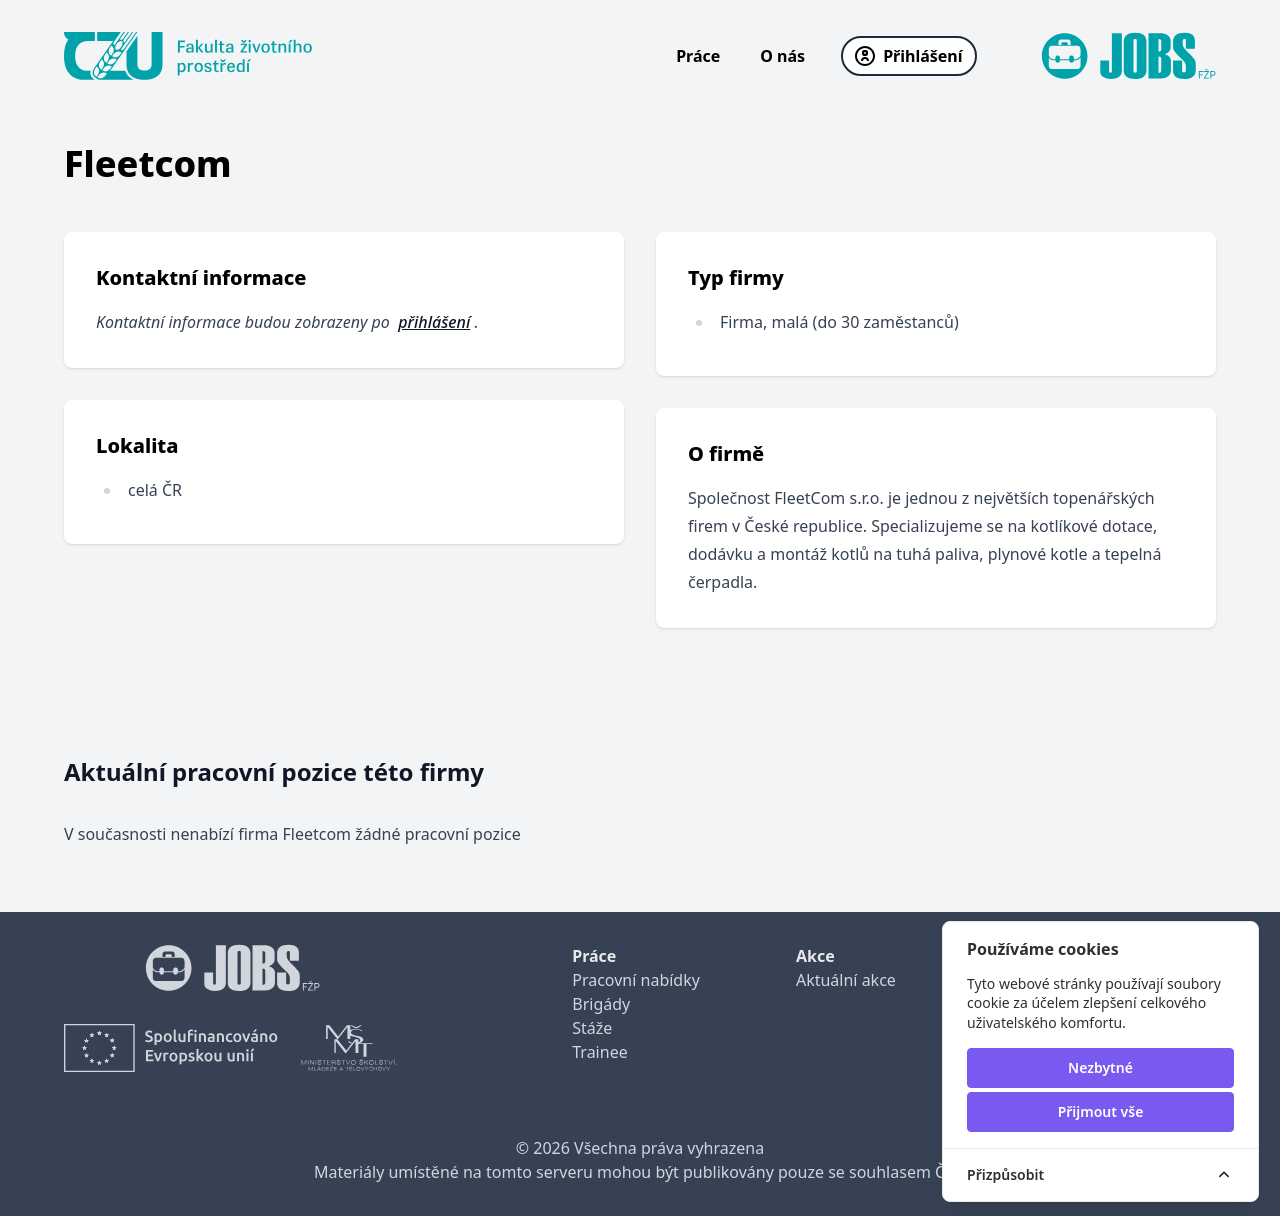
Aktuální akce (846, 980)
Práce (698, 56)
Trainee (599, 1052)
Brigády (601, 1004)
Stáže (592, 1028)
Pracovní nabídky (636, 980)
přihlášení (434, 322)
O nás (782, 56)
